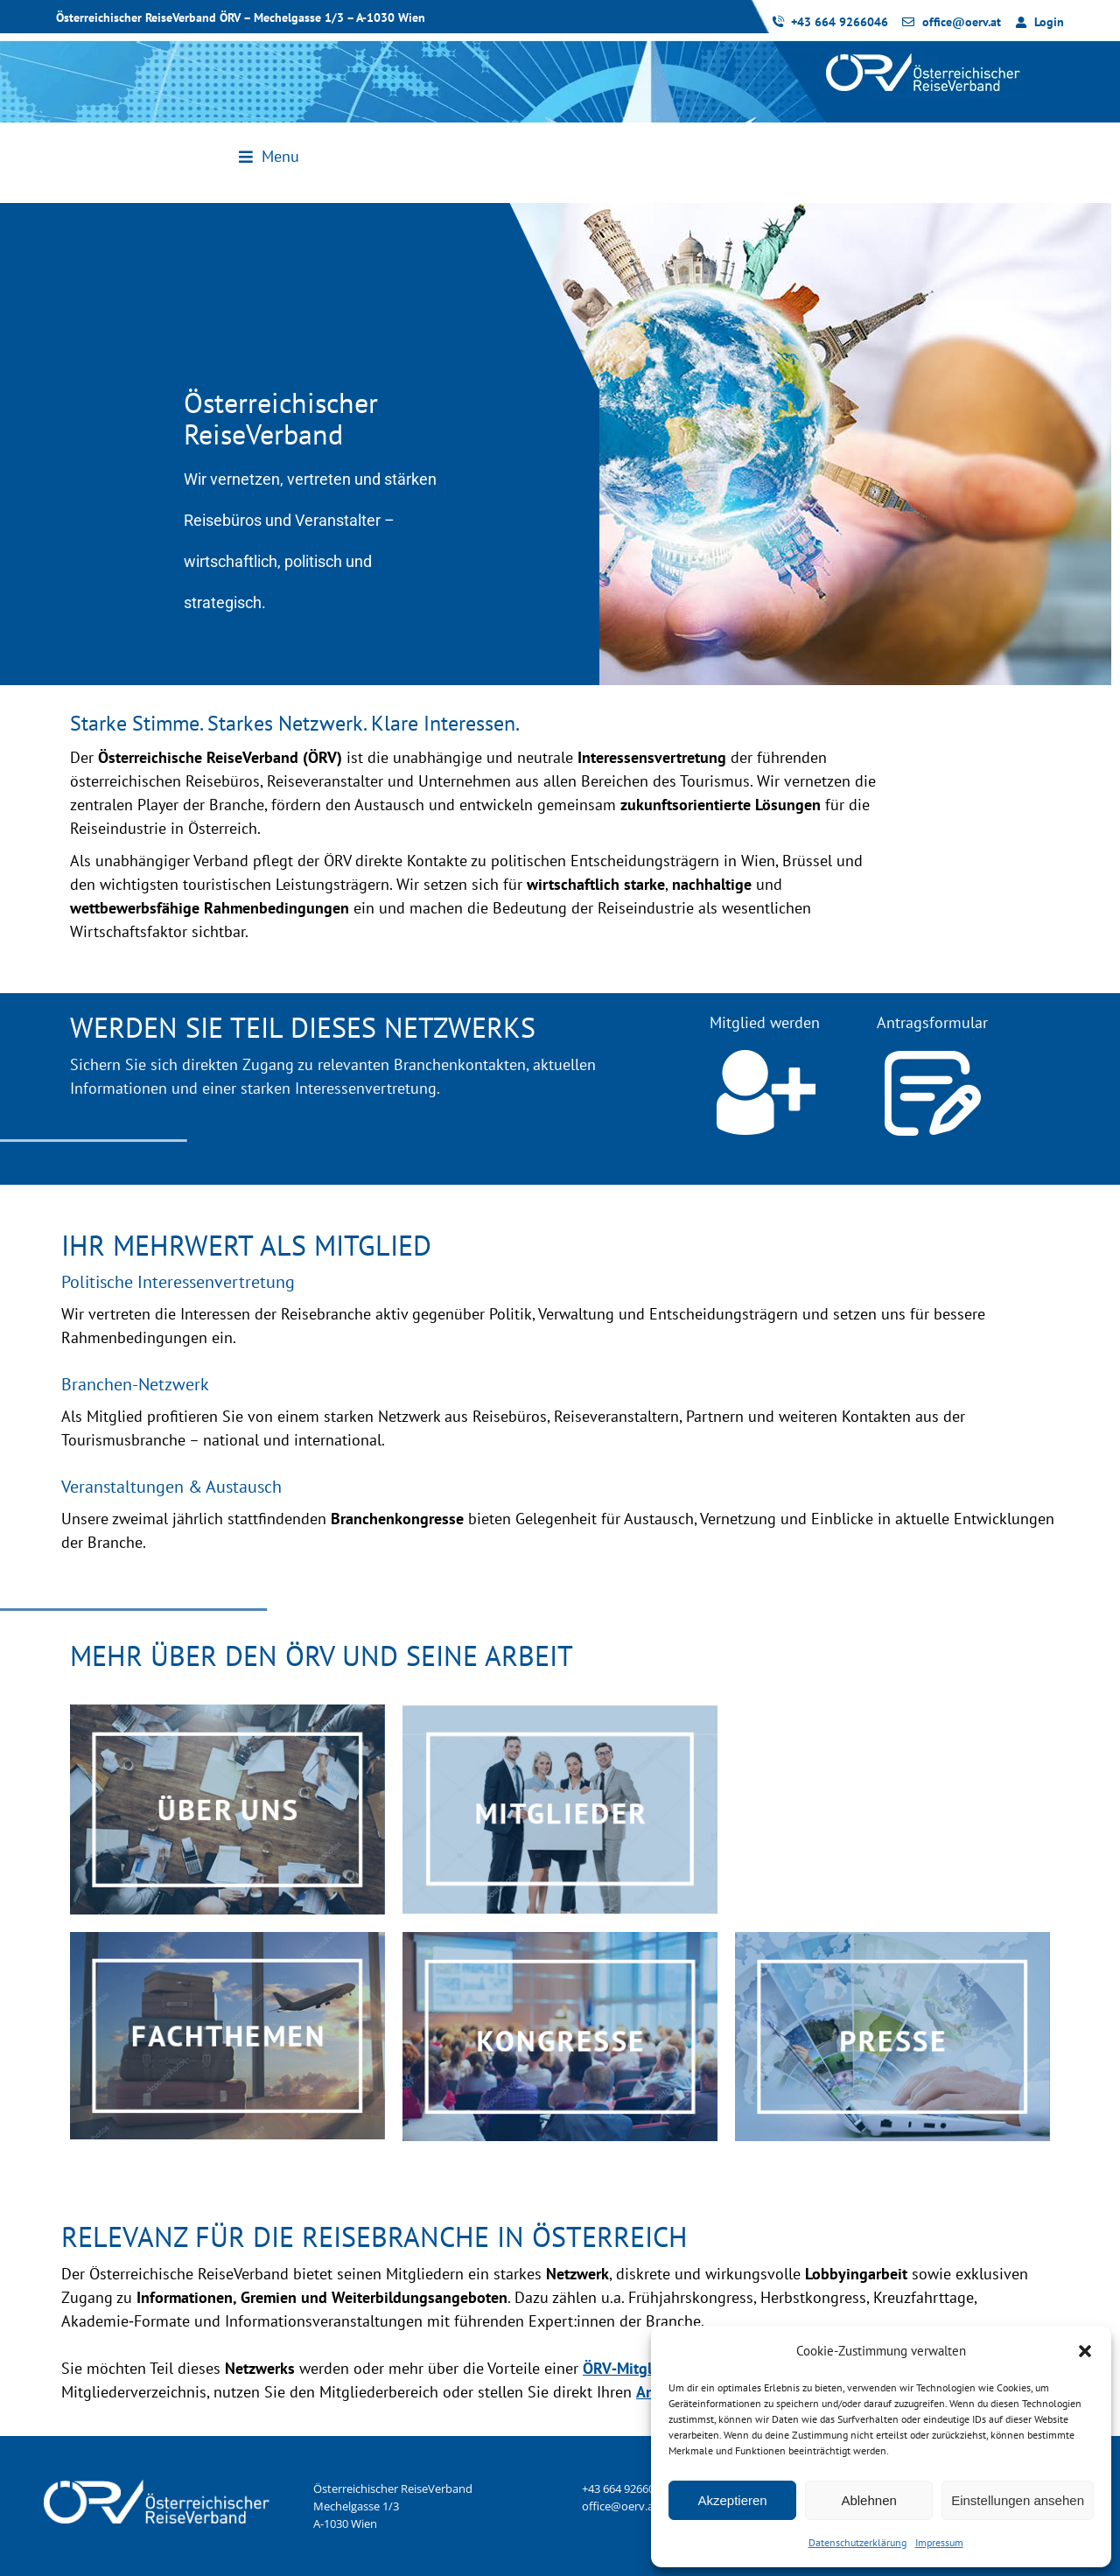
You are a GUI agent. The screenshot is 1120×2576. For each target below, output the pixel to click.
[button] (1085, 2351)
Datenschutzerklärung (857, 2542)
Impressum (939, 2542)
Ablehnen (868, 2500)
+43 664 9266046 (624, 2488)
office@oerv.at (620, 2506)
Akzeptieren (731, 2500)
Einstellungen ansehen (1017, 2500)
